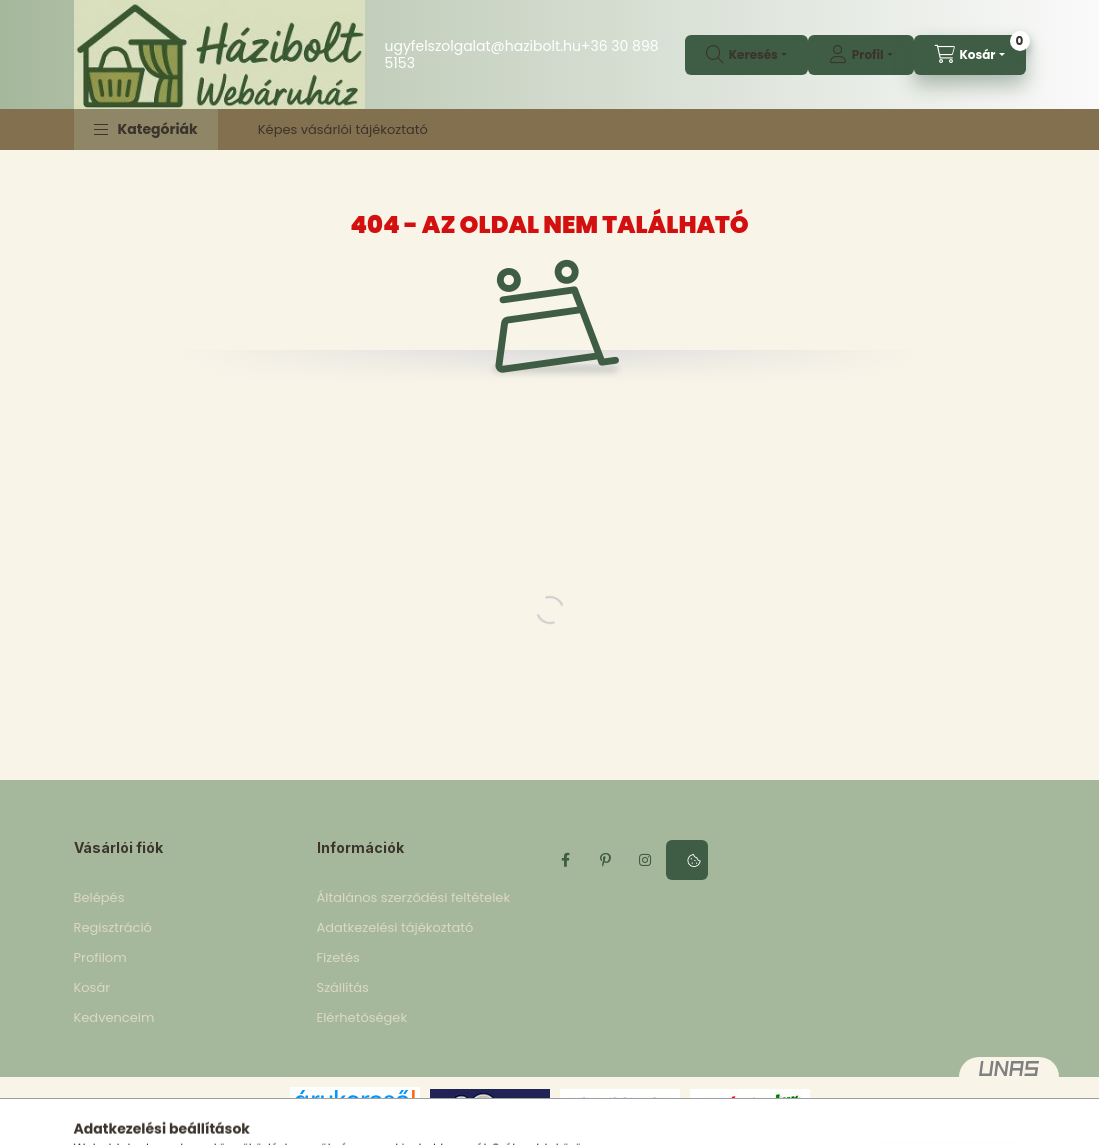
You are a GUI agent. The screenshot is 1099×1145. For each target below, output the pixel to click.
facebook (566, 860)
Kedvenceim (114, 1017)
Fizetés (338, 957)
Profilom (100, 957)
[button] (146, 129)
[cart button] (970, 55)
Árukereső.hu (354, 1121)
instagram (646, 860)
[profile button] (861, 55)
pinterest (606, 860)
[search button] (746, 55)
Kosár (92, 987)
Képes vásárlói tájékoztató (343, 129)
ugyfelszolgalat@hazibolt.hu (483, 46)
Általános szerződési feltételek (414, 897)
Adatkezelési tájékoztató (395, 927)
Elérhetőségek (362, 1017)
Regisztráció (113, 927)
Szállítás (343, 987)
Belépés (99, 897)
